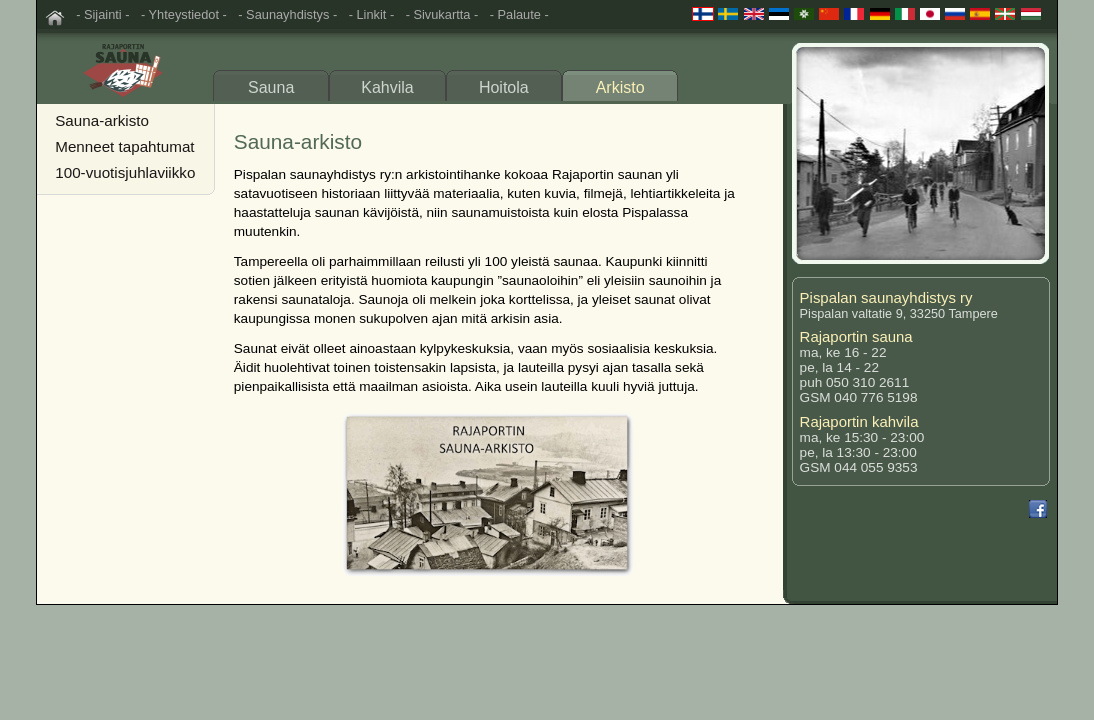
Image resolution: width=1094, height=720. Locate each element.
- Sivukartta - (442, 14)
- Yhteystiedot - (184, 14)
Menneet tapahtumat (124, 146)
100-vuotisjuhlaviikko (125, 172)
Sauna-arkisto (102, 120)
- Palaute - (519, 14)
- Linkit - (372, 14)
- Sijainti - (102, 14)
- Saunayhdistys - (287, 14)
